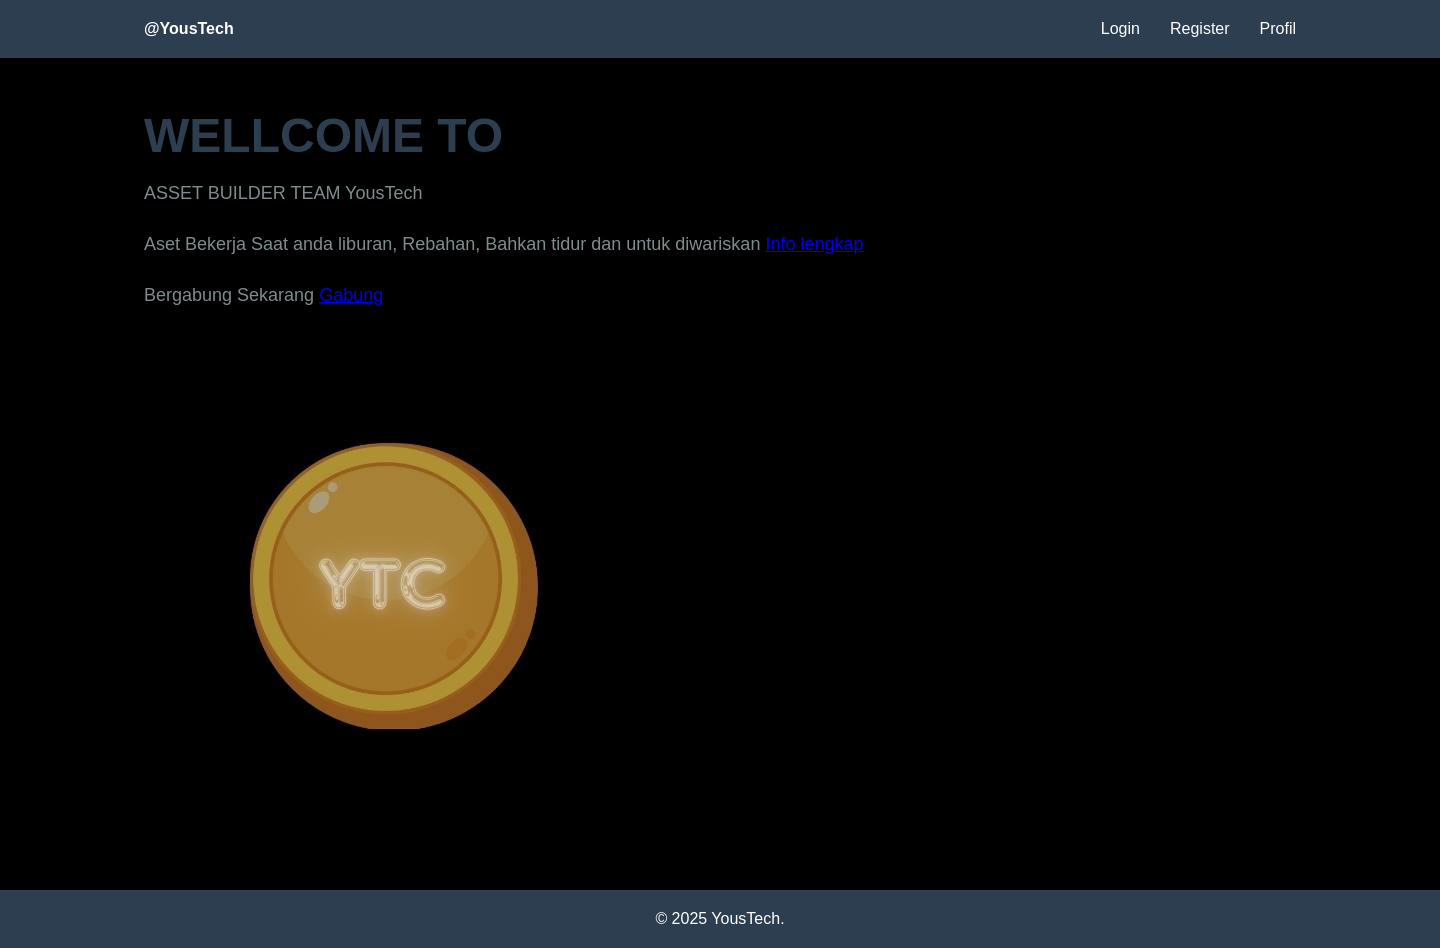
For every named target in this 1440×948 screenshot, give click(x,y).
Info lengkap (814, 244)
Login (1120, 28)
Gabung (351, 295)
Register (1200, 28)
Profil (1278, 28)
